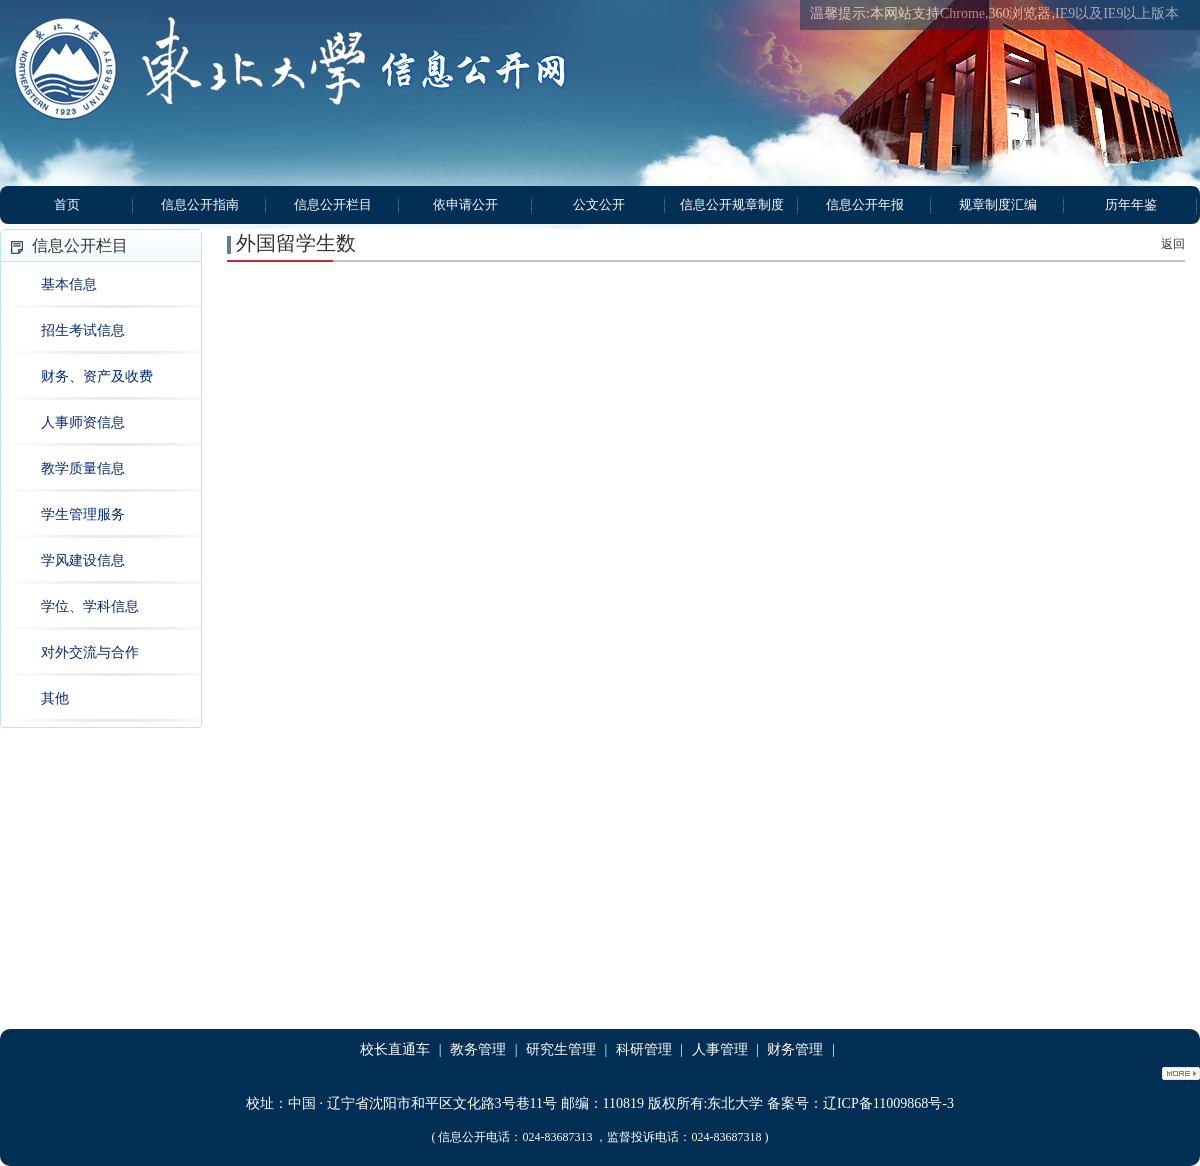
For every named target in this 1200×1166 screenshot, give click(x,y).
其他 (55, 698)
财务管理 (795, 1049)
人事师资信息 (83, 422)
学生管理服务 (83, 514)
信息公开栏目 (333, 204)
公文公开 (599, 204)
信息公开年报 (865, 204)
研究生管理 (561, 1049)
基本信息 (69, 284)
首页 (67, 204)
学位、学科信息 (90, 606)
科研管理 (644, 1049)
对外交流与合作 (90, 652)
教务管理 (478, 1049)
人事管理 (720, 1049)
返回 (1173, 244)
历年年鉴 (1131, 204)
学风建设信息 (83, 560)
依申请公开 (465, 204)
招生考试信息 (83, 330)
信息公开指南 (200, 204)
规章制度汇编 (998, 204)
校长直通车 (395, 1049)
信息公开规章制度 (732, 204)
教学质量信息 (83, 468)
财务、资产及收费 (97, 376)
